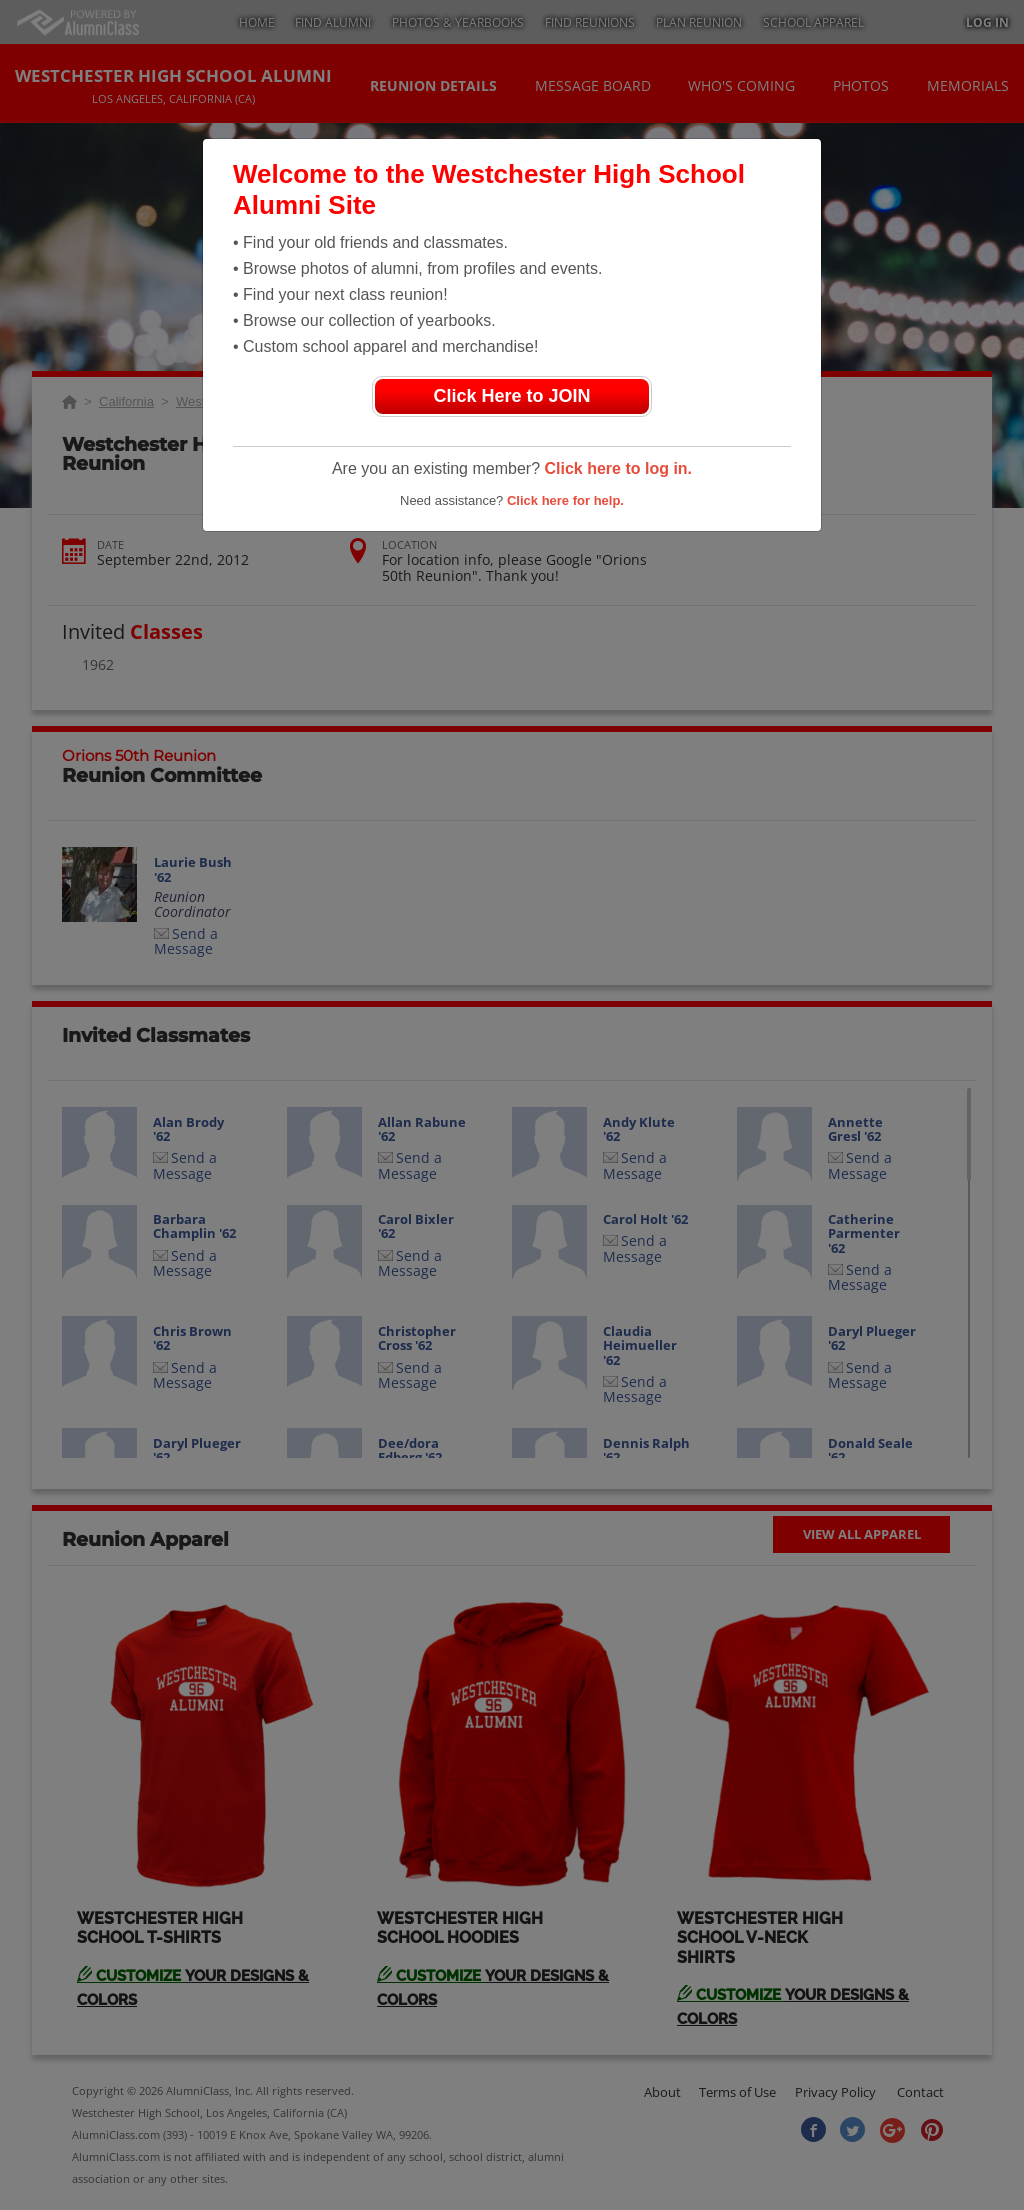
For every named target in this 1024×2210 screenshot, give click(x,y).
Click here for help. (565, 500)
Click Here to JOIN (511, 396)
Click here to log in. (618, 468)
